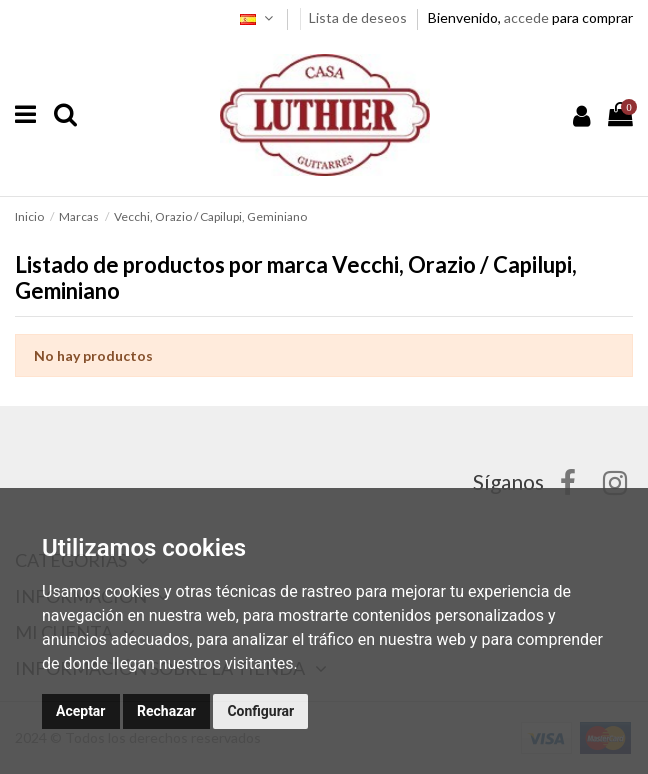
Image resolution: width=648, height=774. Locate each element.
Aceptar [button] (81, 711)
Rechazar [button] (166, 711)
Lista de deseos (359, 17)
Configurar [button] (260, 711)
